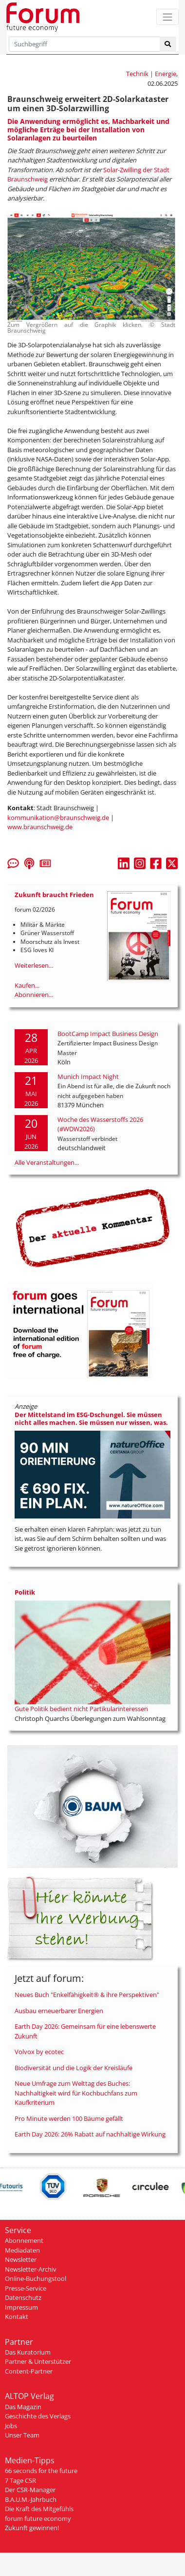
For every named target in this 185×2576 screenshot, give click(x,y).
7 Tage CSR (20, 2480)
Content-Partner (29, 2371)
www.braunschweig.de (40, 826)
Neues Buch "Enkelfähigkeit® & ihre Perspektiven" (87, 1994)
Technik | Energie (151, 73)
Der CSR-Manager (30, 2489)
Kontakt (16, 2316)
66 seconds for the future (41, 2470)
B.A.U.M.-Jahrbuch (30, 2499)
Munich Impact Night (88, 1076)
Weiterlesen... (34, 965)
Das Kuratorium (28, 2352)
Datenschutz (23, 2297)
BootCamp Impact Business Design (107, 1033)
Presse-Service (25, 2288)
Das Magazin (23, 2406)
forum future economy (38, 2518)
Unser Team (22, 2435)
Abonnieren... (34, 994)
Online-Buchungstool (35, 2278)
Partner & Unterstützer (38, 2361)
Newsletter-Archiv (30, 2269)
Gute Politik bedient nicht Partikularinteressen (81, 1708)
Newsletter (21, 2259)
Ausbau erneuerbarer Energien (59, 2010)
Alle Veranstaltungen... (47, 1162)
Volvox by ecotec (39, 2051)
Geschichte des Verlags (38, 2416)
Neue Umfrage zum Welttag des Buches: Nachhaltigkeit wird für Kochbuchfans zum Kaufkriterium (76, 2093)
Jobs (11, 2425)
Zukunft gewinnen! (32, 2527)
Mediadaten (22, 2250)
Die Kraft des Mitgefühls (39, 2508)
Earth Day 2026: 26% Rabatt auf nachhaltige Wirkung (90, 2134)
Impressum (21, 2307)
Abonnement (24, 2240)
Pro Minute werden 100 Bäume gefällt (69, 2118)
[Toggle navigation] (167, 17)
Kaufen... (27, 985)
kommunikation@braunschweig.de (58, 817)
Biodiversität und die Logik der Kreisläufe (73, 2067)
